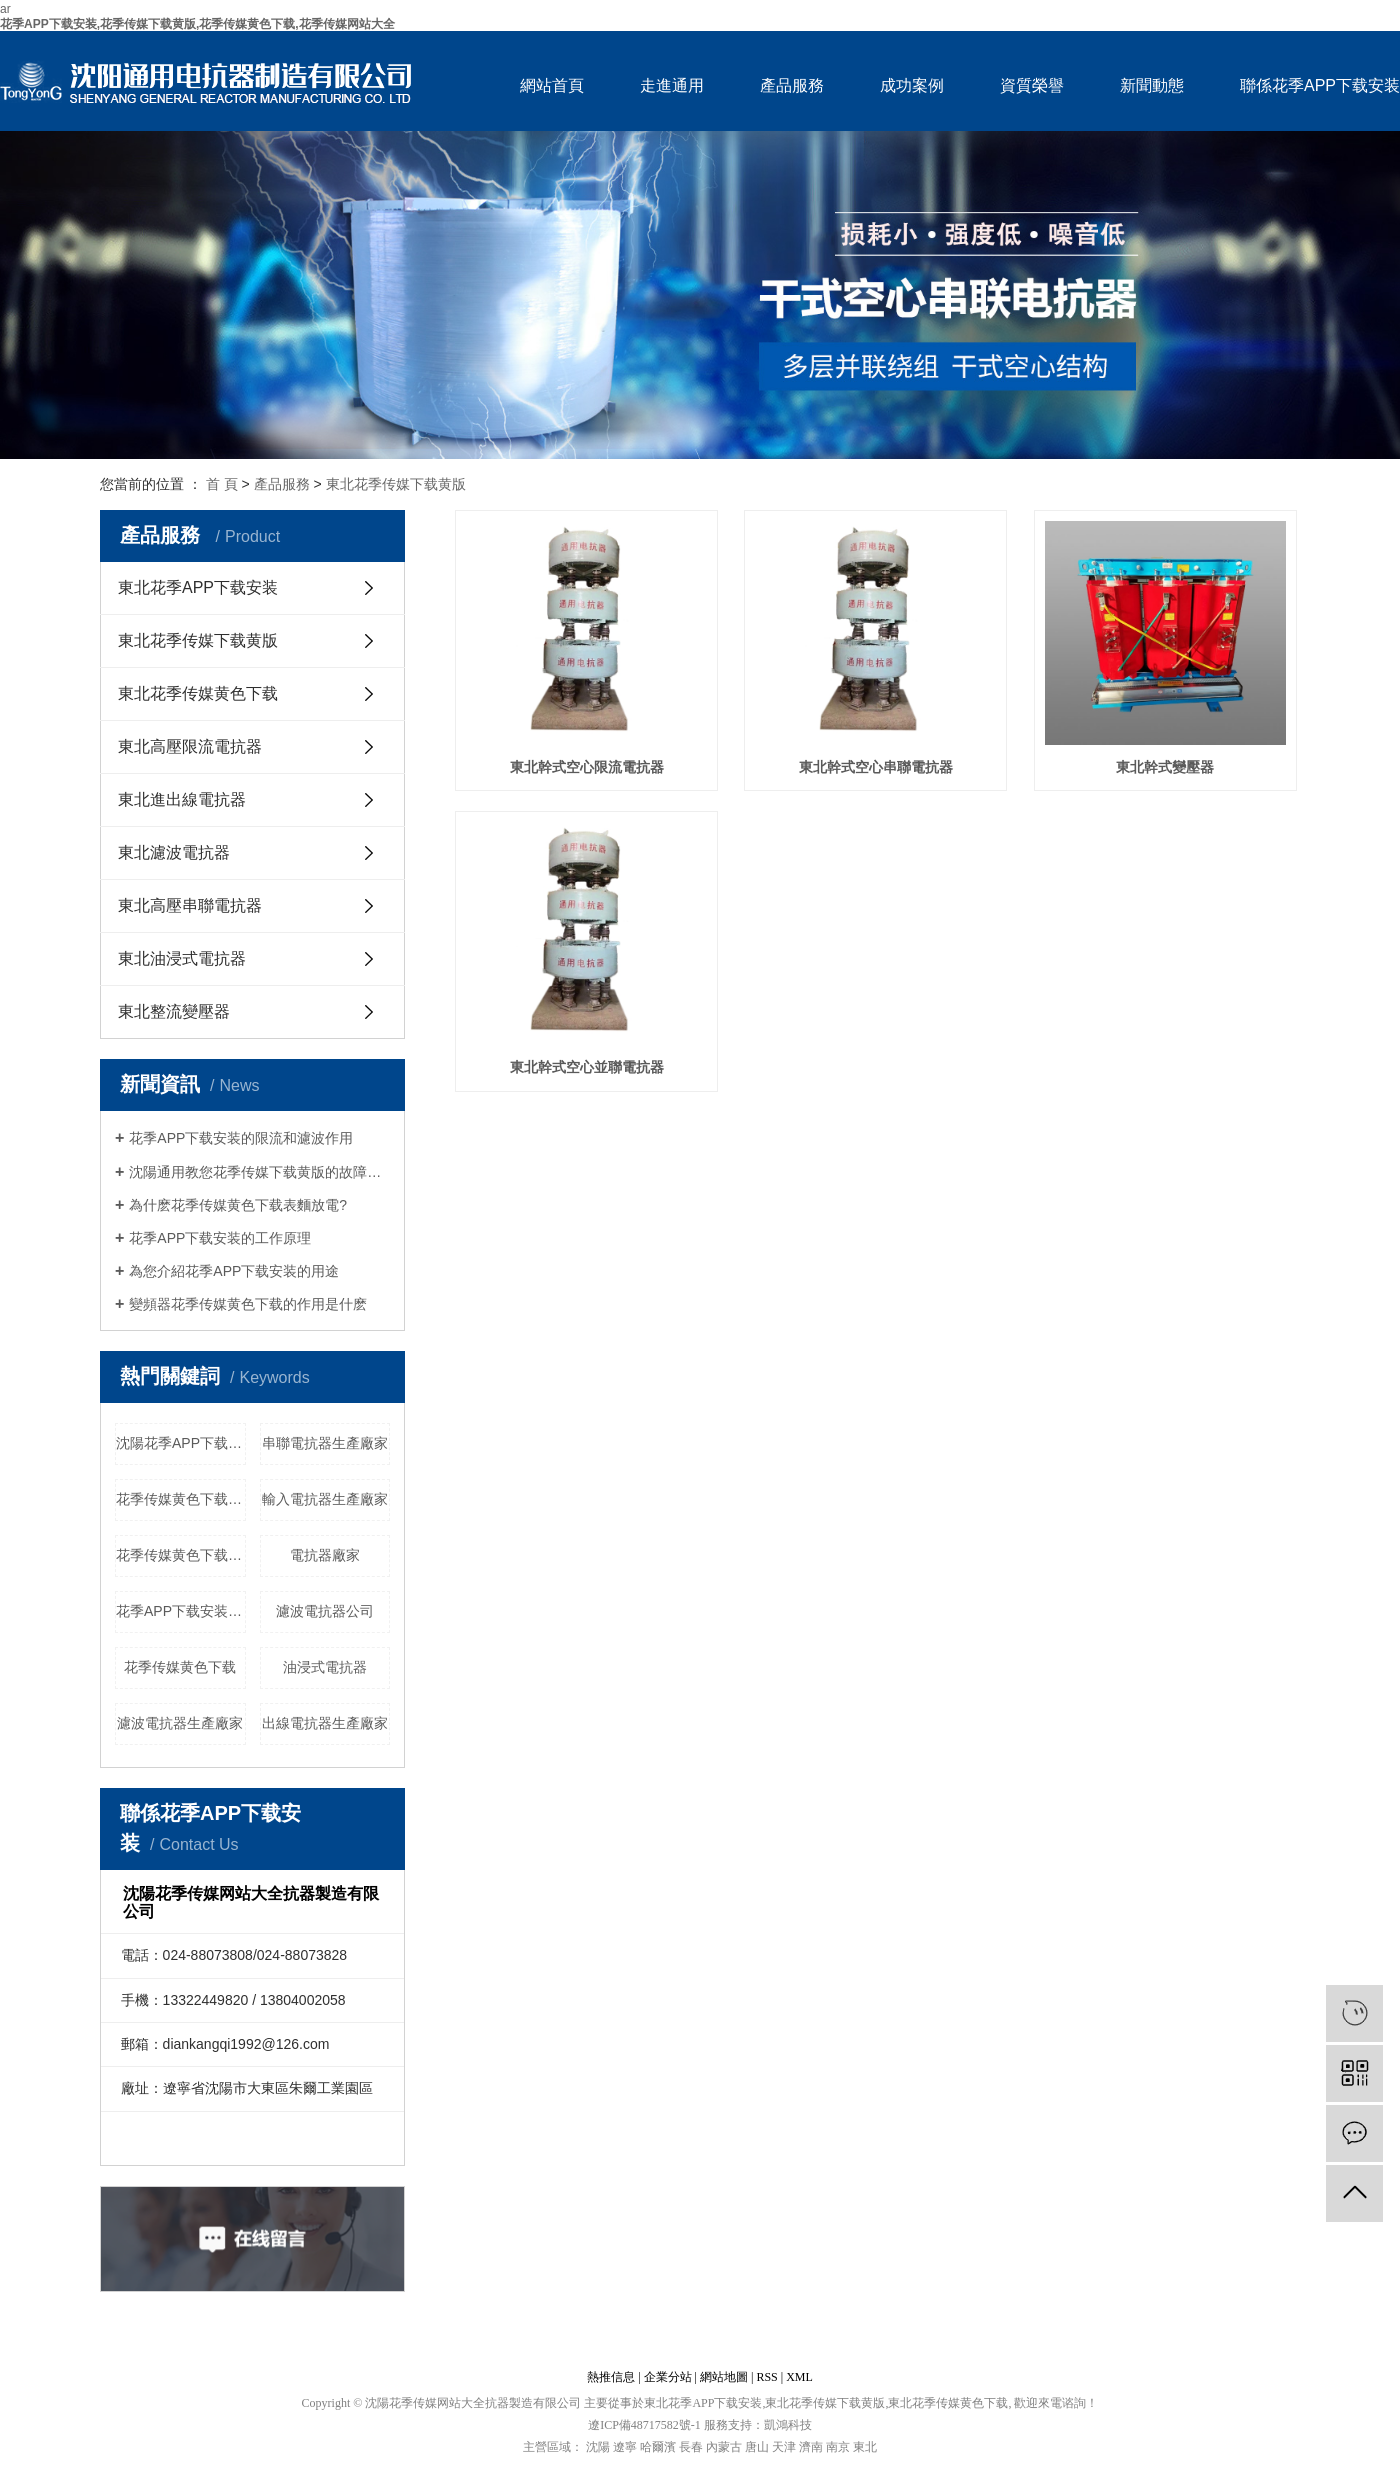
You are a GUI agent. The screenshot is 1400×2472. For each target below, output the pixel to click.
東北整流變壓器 (174, 1011)
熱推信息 (611, 2377)
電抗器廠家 (325, 1555)
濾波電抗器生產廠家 (180, 1723)
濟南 (811, 2447)
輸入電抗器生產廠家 (325, 1499)
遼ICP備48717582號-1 (644, 2425)
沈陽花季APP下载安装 (181, 1443)
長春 (691, 2447)
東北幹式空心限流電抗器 (587, 767)
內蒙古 (724, 2447)
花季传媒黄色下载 (180, 1667)
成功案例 (912, 85)
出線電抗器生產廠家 (325, 1723)
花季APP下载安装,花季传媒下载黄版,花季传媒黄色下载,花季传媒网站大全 (197, 24)
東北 (865, 2447)
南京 (838, 2447)
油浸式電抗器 (325, 1667)
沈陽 (598, 2447)
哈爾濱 (658, 2447)
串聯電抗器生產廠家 (325, 1443)
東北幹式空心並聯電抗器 (587, 1067)
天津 (784, 2447)
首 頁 (222, 484)
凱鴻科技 (788, 2425)
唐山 (757, 2447)
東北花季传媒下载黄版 (396, 484)
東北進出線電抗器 (182, 799)
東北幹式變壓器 (1165, 767)
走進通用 (672, 85)
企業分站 (668, 2377)
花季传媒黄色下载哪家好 (181, 1555)
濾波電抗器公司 (325, 1611)
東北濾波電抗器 (174, 852)
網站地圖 (724, 2377)
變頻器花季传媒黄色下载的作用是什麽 (248, 1304)
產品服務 (792, 85)
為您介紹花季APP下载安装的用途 (234, 1271)
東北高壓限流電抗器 (190, 746)
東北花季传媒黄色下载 (198, 693)
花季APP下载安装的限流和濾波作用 (241, 1138)
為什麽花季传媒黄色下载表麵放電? (238, 1205)
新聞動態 (1152, 85)
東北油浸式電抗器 (182, 958)
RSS (766, 2377)
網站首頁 (552, 85)
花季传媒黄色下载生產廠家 (181, 1499)
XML (799, 2377)
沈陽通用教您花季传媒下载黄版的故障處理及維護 (259, 1172)
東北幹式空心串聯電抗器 (876, 767)
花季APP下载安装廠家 (181, 1611)
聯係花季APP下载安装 (1320, 85)
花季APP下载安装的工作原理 (220, 1238)
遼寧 (625, 2447)
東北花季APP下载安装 (198, 587)
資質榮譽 (1032, 85)
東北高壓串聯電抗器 (190, 905)
